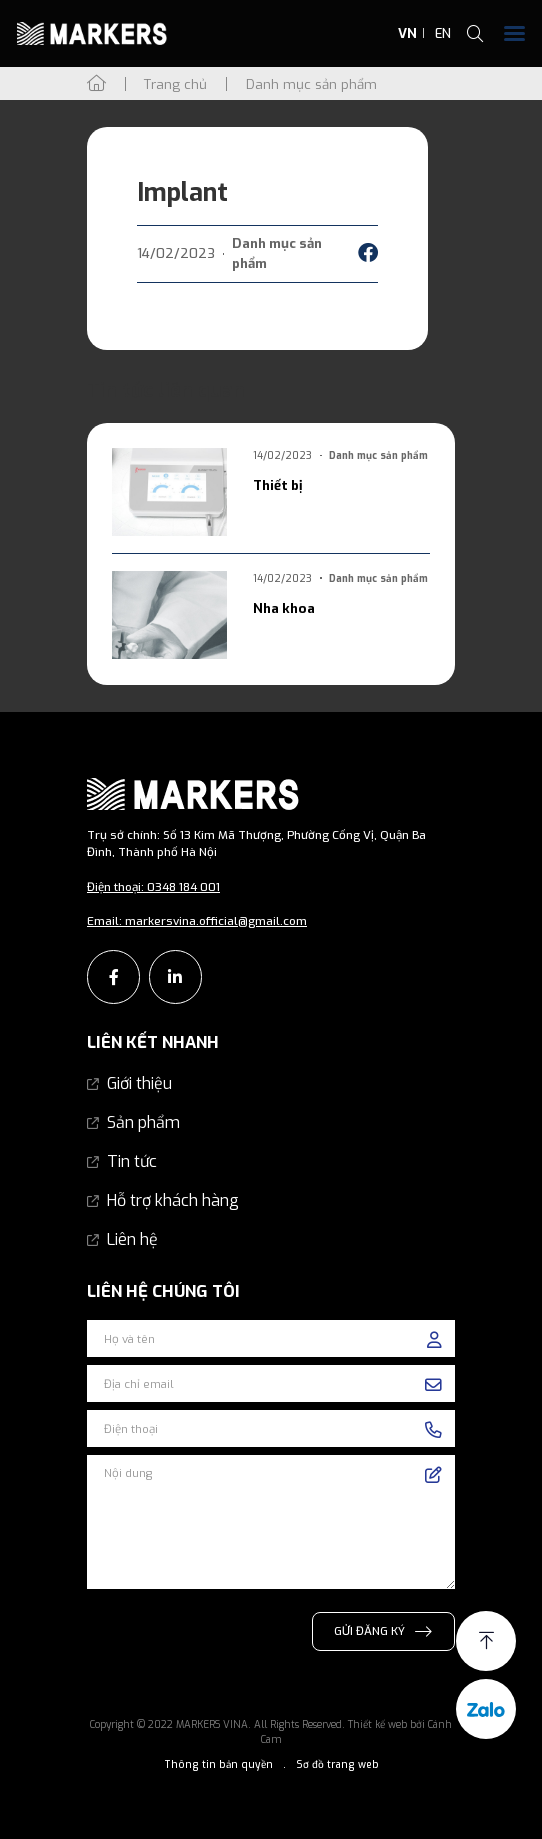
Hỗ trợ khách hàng (173, 1200)
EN (443, 33)
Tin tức (132, 1161)
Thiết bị (277, 485)
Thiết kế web (377, 1724)
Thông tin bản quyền (218, 1764)
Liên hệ (132, 1239)
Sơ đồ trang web (337, 1764)
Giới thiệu (139, 1083)
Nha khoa (284, 608)
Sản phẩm (143, 1122)
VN (407, 33)
